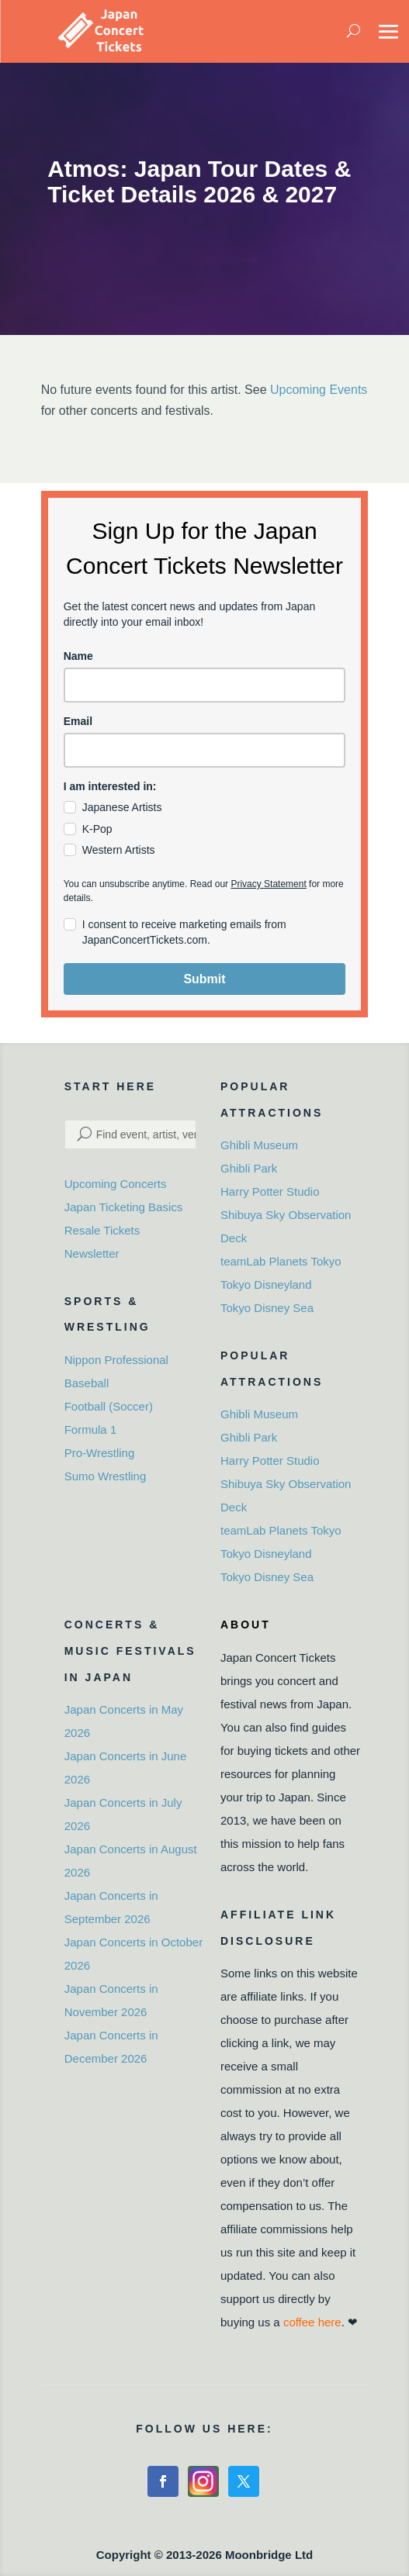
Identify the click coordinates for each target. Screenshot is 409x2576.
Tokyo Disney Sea (267, 1307)
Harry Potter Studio (270, 1191)
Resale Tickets (102, 1230)
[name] (205, 685)
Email (78, 721)
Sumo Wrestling (105, 1476)
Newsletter (92, 1253)
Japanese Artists (122, 807)
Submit (204, 979)
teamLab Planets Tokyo (280, 1261)
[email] (205, 750)
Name (78, 656)
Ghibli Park (248, 1168)
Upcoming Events (318, 389)
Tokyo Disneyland (266, 1284)
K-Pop (97, 829)
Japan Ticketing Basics (123, 1207)
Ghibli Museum (259, 1145)
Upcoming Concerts (115, 1183)
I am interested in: (110, 786)
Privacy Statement (268, 884)
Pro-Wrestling (99, 1452)
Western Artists (118, 850)
